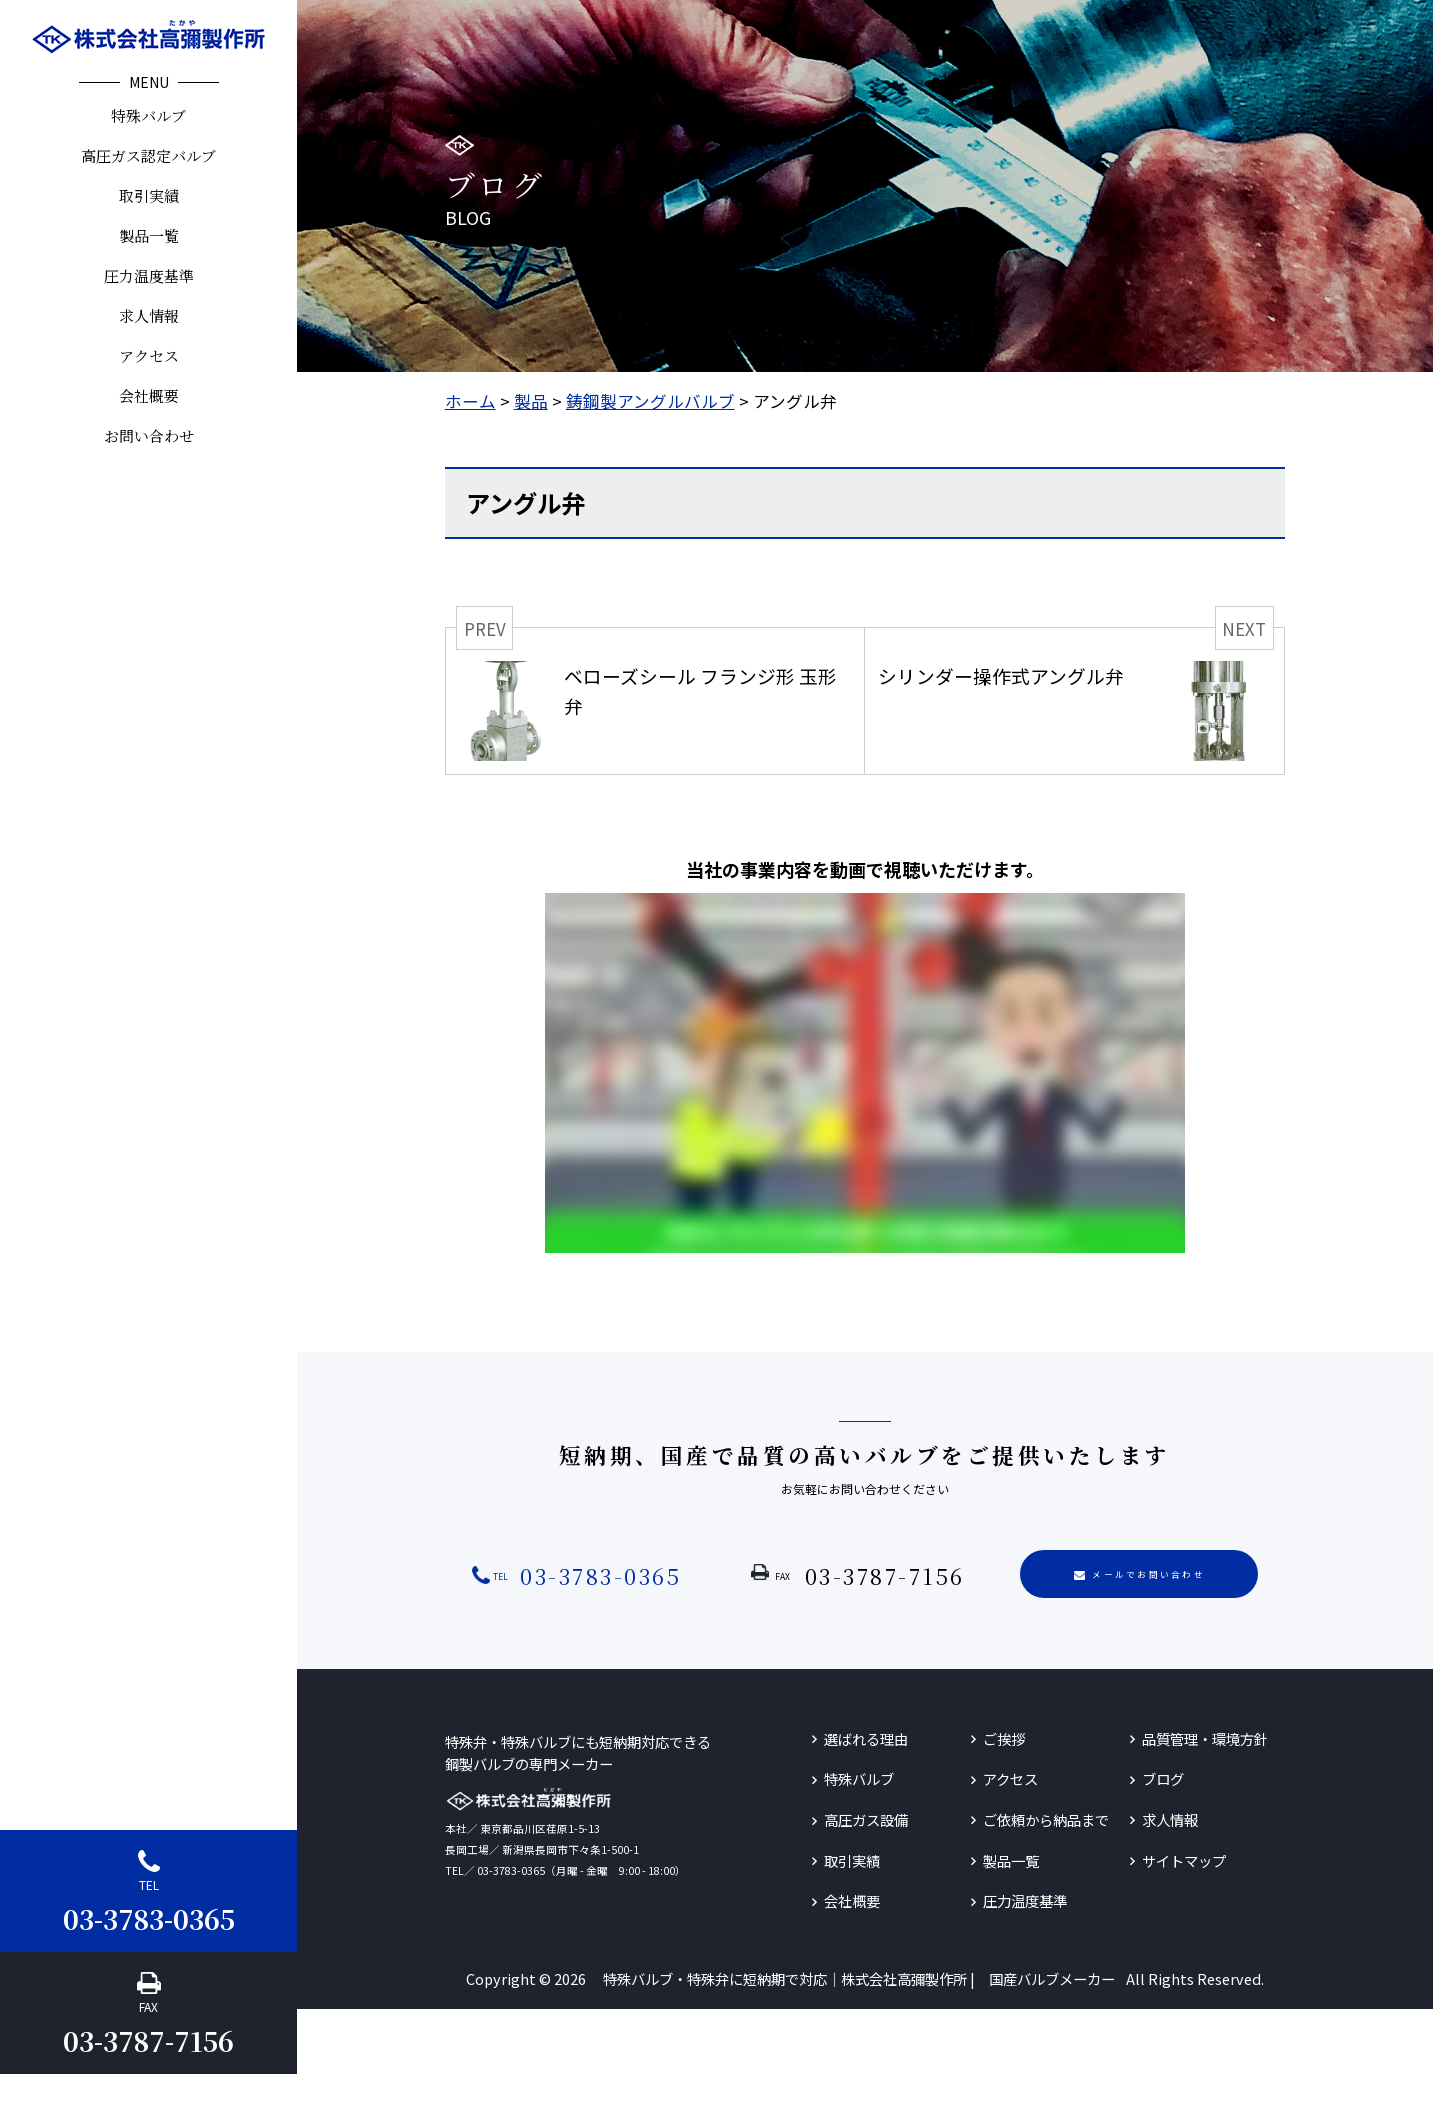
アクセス (149, 355)
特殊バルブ (148, 115)
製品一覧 (149, 235)
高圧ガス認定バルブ (148, 155)
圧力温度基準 (149, 275)
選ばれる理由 (866, 1738)
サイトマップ (1184, 1860)
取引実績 (149, 195)
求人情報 (149, 315)
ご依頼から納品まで (1046, 1819)
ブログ (1163, 1778)
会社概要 (149, 395)
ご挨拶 (1004, 1738)
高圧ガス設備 (866, 1819)
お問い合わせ (149, 435)
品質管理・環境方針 (1205, 1738)
